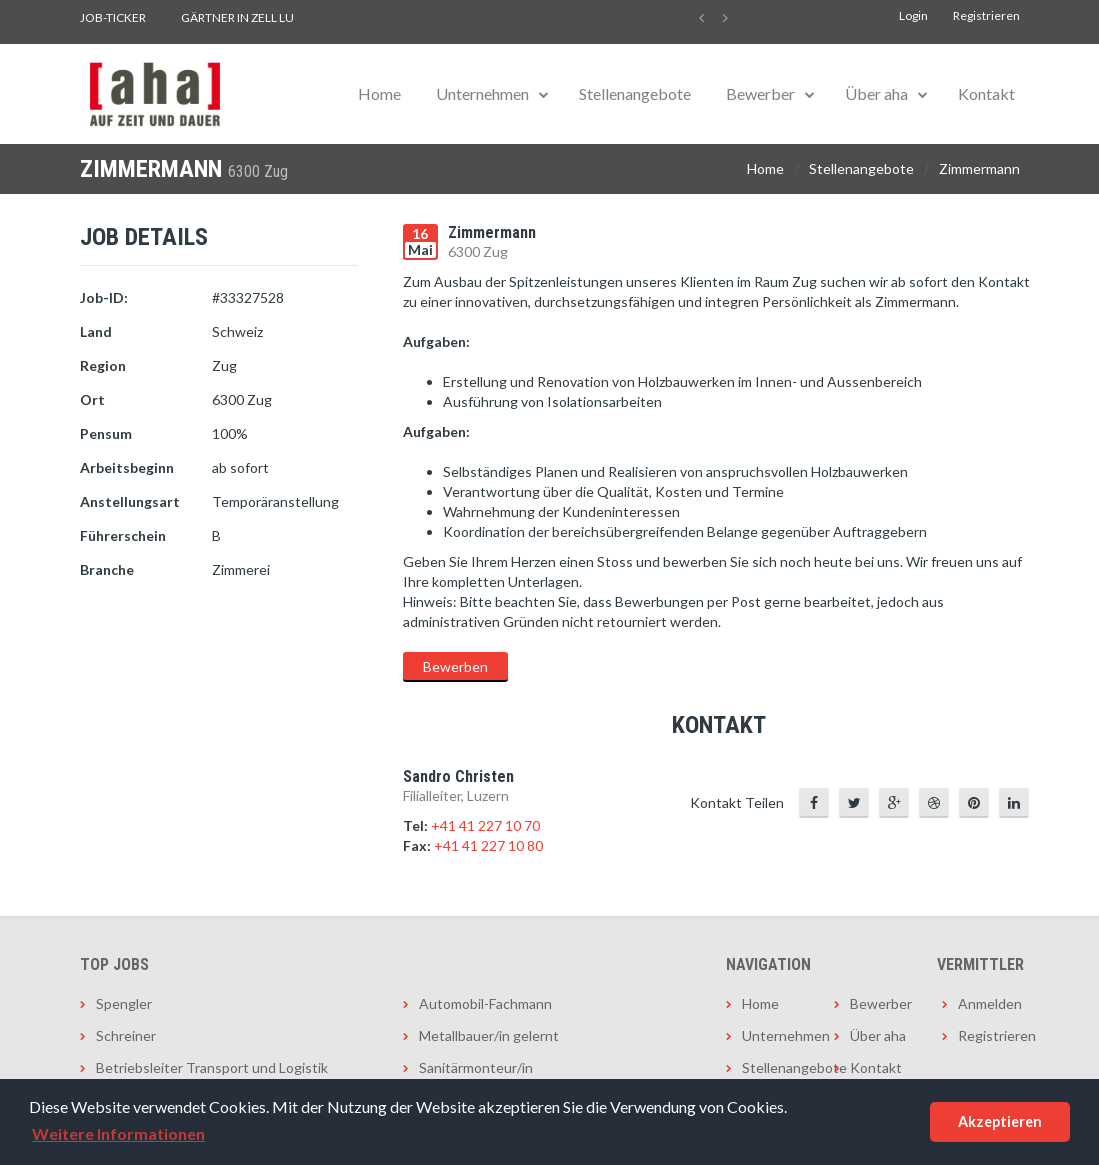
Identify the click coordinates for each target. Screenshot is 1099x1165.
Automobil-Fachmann (485, 1003)
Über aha (876, 93)
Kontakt (986, 93)
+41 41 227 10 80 (488, 845)
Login (913, 15)
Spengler (124, 1003)
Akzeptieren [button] (1000, 1121)
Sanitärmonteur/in (476, 1067)
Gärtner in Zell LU (237, 17)
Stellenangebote (635, 93)
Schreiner (126, 1035)
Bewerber (760, 93)
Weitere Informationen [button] (118, 1133)
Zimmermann (979, 168)
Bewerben (455, 666)
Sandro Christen (458, 776)
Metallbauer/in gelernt (489, 1035)
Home (379, 93)
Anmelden (989, 1003)
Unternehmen (482, 93)
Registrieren (986, 15)
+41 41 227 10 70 (485, 825)
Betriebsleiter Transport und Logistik (212, 1067)
